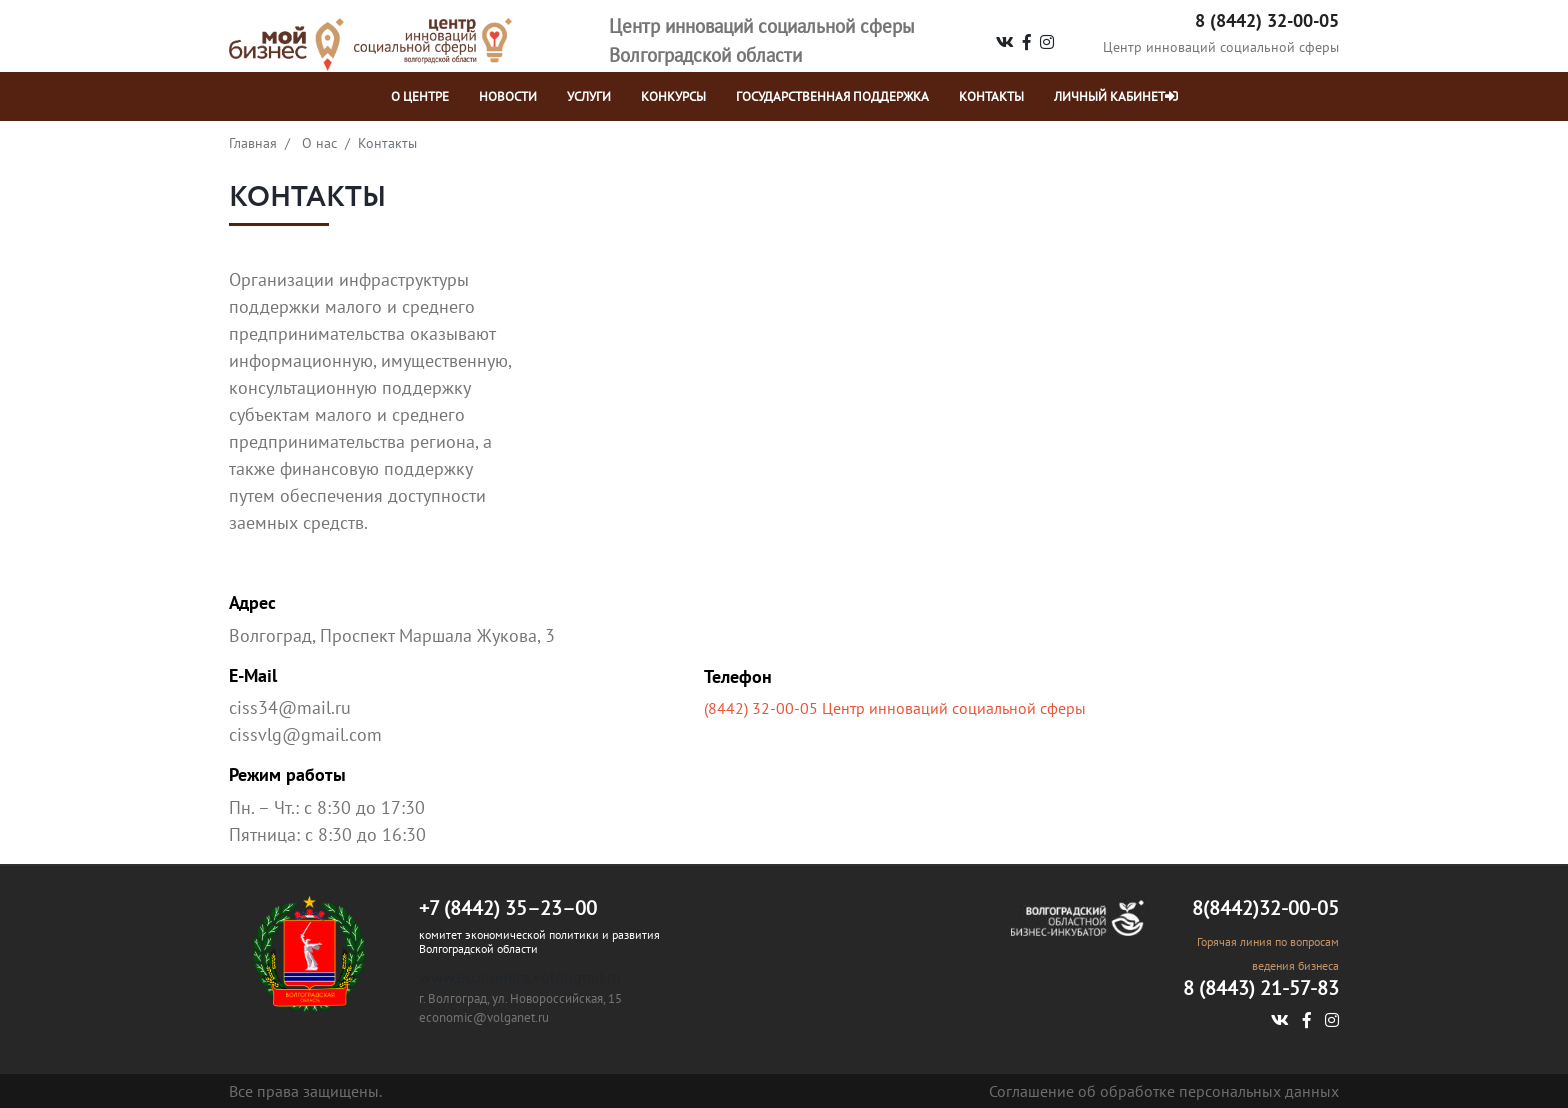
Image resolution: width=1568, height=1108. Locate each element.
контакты (991, 96)
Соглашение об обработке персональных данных (1164, 1091)
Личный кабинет (1116, 96)
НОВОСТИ (508, 96)
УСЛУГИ (589, 96)
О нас (319, 143)
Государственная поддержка (832, 96)
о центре (420, 96)
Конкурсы (673, 96)
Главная (253, 143)
